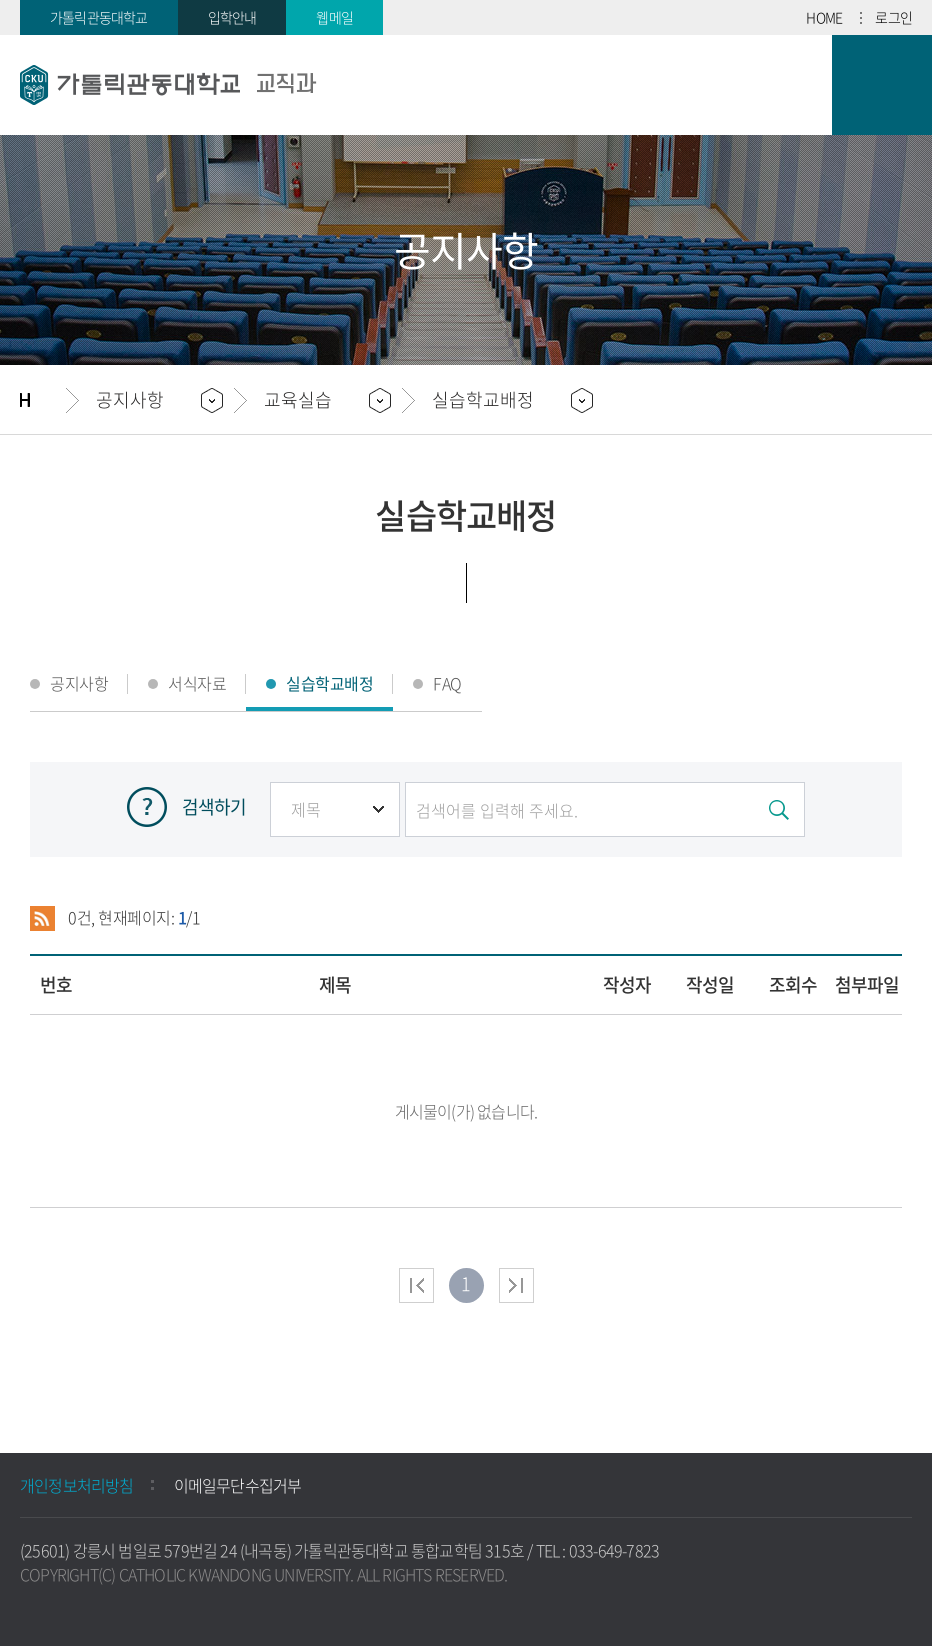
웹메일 (334, 17)
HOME (824, 17)
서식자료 (197, 683)
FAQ (447, 683)
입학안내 (232, 17)
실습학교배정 (483, 399)
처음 (416, 1285)
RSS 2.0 (42, 918)
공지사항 (79, 683)
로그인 (893, 17)
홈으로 (43, 400)
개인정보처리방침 (77, 1485)
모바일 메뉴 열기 (882, 85)
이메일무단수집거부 (238, 1485)
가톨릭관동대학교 (99, 17)
